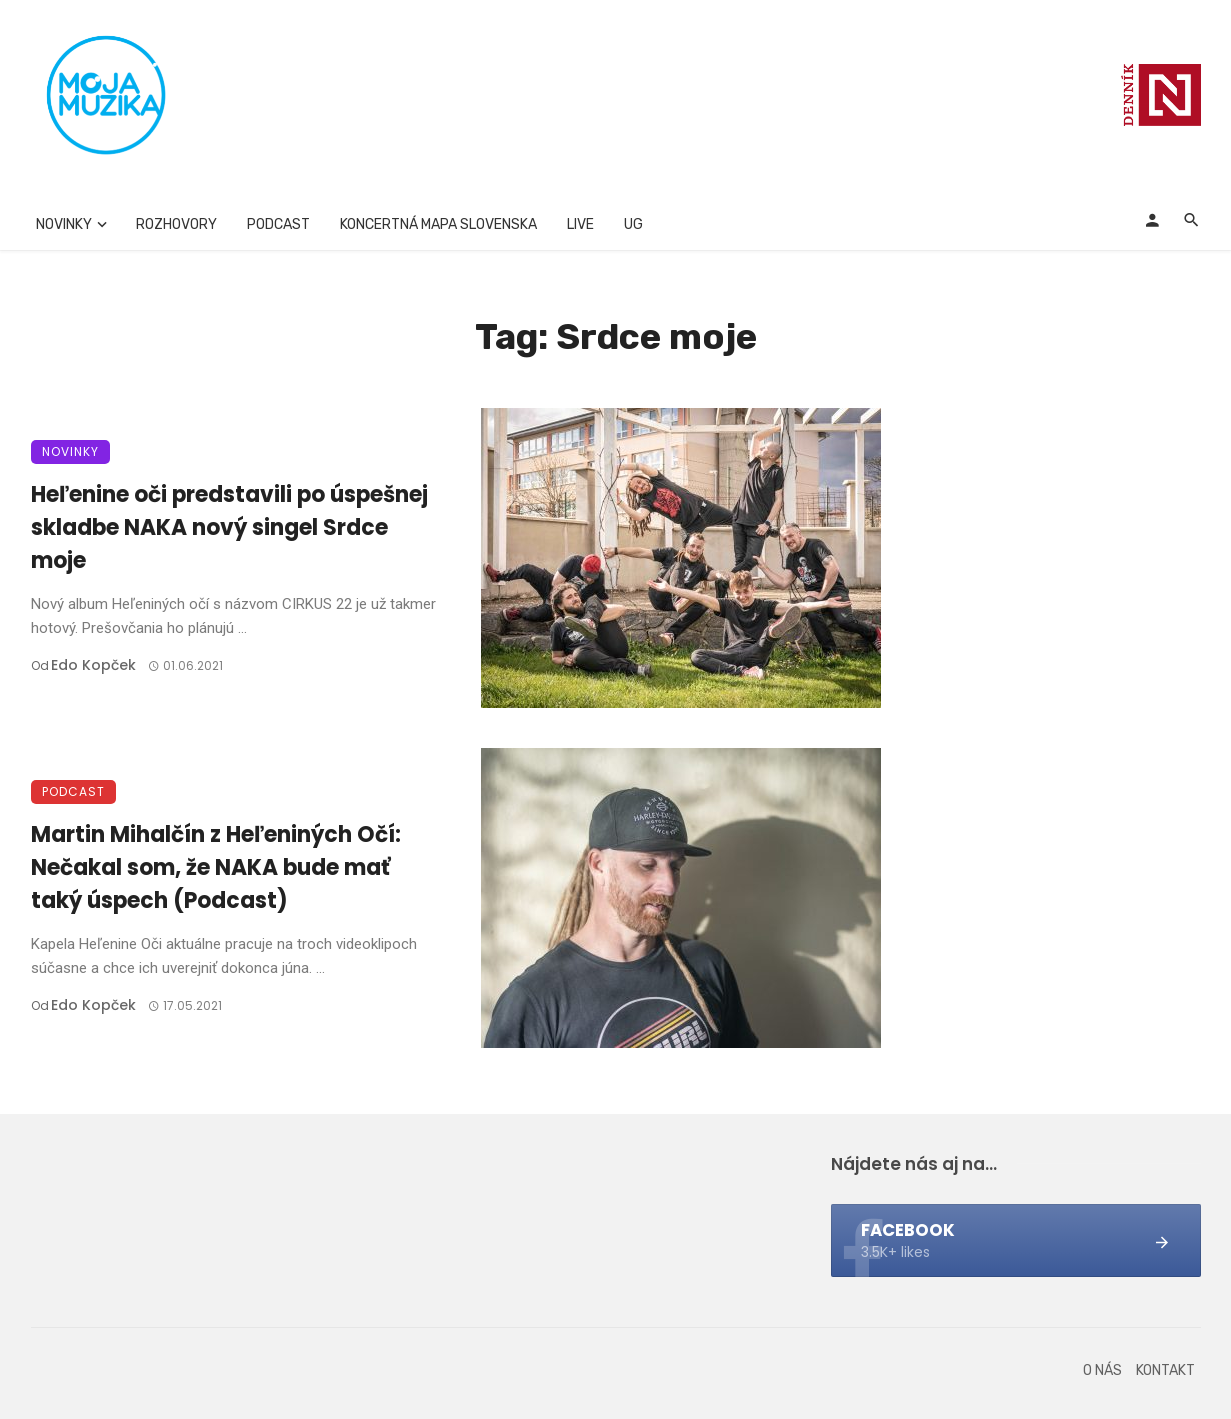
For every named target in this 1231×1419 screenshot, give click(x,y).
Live (580, 224)
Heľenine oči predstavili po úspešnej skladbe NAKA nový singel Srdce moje (229, 527)
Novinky (64, 224)
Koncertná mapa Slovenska (438, 224)
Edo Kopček (93, 665)
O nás (1102, 1370)
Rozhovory (176, 224)
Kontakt (1165, 1370)
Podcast (278, 224)
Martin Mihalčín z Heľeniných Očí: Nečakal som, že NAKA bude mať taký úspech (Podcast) (216, 867)
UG (633, 224)
